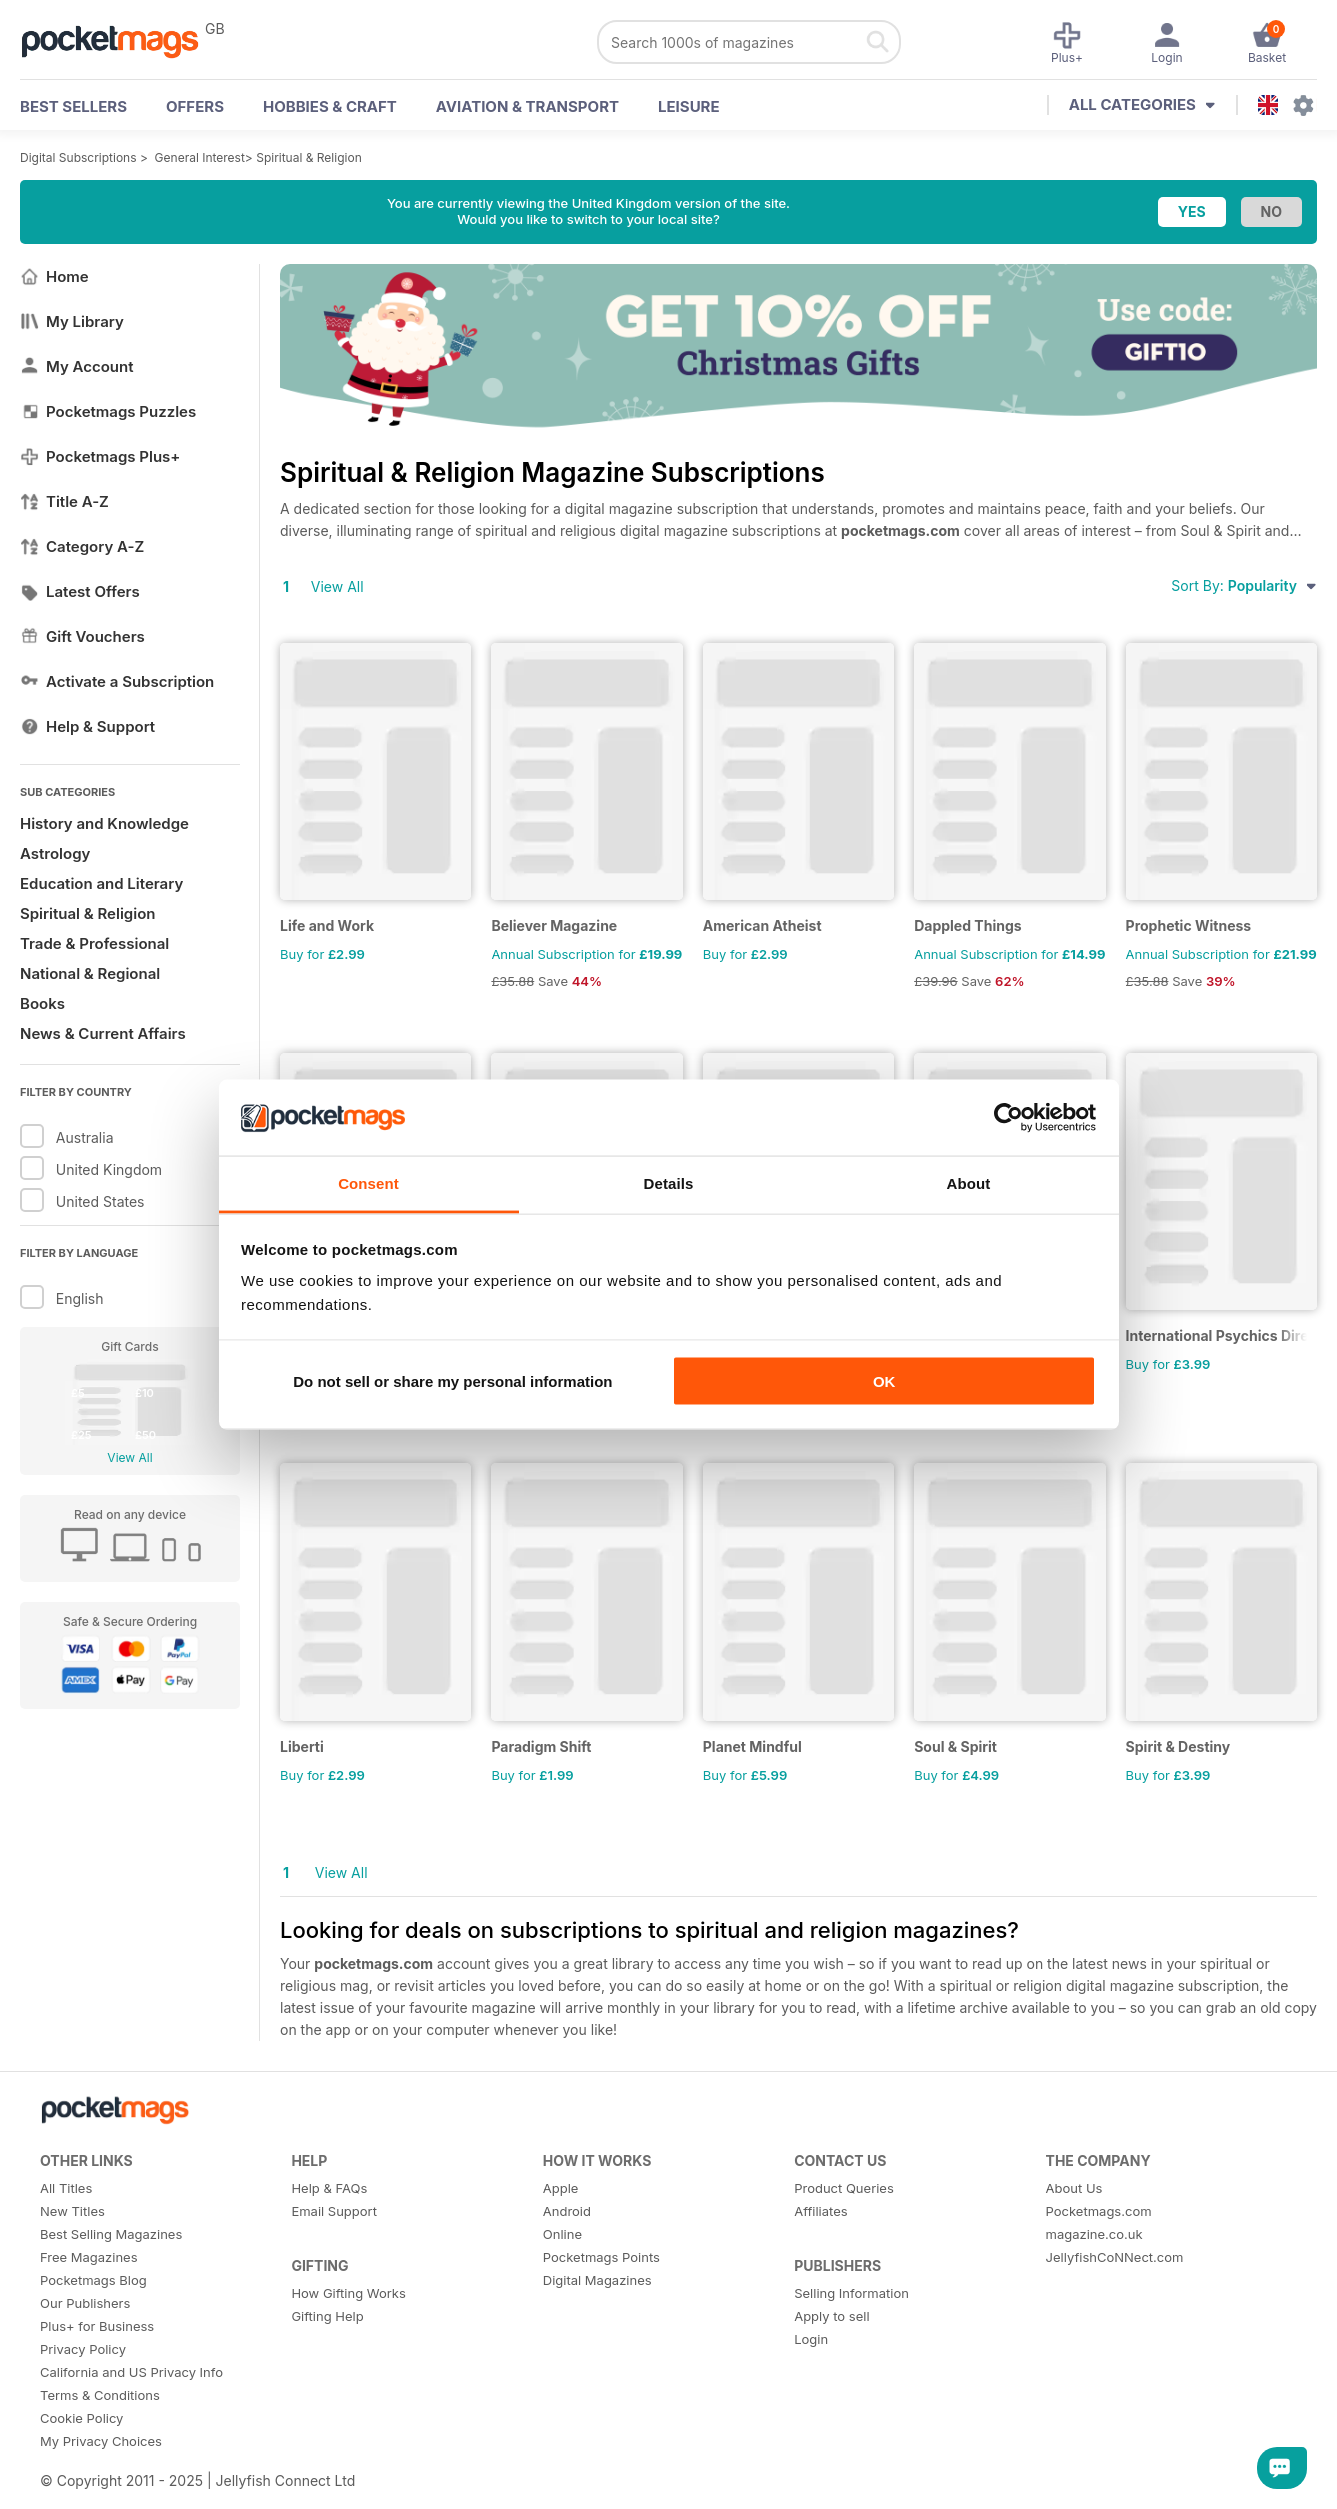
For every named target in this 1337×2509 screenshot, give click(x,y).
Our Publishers (85, 2303)
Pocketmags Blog (93, 2280)
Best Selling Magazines (111, 2234)
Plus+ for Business (97, 2326)
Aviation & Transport (527, 106)
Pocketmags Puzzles (108, 411)
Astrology (55, 853)
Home (54, 276)
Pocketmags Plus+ (100, 456)
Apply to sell (831, 2316)
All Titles (66, 2188)
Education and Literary (101, 883)
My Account (77, 366)
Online (562, 2234)
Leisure (689, 106)
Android (567, 2211)
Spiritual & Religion (309, 157)
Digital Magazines (597, 2280)
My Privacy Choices (101, 2441)
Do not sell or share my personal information (452, 1380)
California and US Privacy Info (131, 2372)
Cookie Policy (81, 2418)
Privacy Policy (83, 2349)
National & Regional (90, 973)
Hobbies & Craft (330, 106)
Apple (561, 2188)
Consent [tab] (368, 1183)
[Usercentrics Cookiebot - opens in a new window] (1008, 1117)
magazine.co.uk (1094, 2234)
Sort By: (1244, 585)
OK (884, 1380)
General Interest (200, 157)
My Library (72, 321)
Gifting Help (327, 2316)
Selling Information (851, 2293)
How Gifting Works (348, 2293)
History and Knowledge (104, 823)
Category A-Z (82, 546)
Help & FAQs (329, 2188)
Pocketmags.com (1099, 2211)
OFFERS (195, 106)
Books (42, 1003)
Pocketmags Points (601, 2257)
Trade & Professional (94, 943)
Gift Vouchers (82, 636)
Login (811, 2339)
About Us (1074, 2188)
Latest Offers (80, 591)
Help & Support (87, 726)
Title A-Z (64, 501)
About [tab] (969, 1183)
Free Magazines (89, 2257)
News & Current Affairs (103, 1033)
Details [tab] (669, 1183)
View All (129, 1457)
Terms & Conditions (100, 2395)
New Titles (72, 2211)
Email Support (334, 2211)
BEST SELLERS (73, 106)
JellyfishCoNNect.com (1115, 2257)
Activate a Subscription (117, 681)
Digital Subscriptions (78, 157)
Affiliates (820, 2211)
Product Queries (844, 2188)
